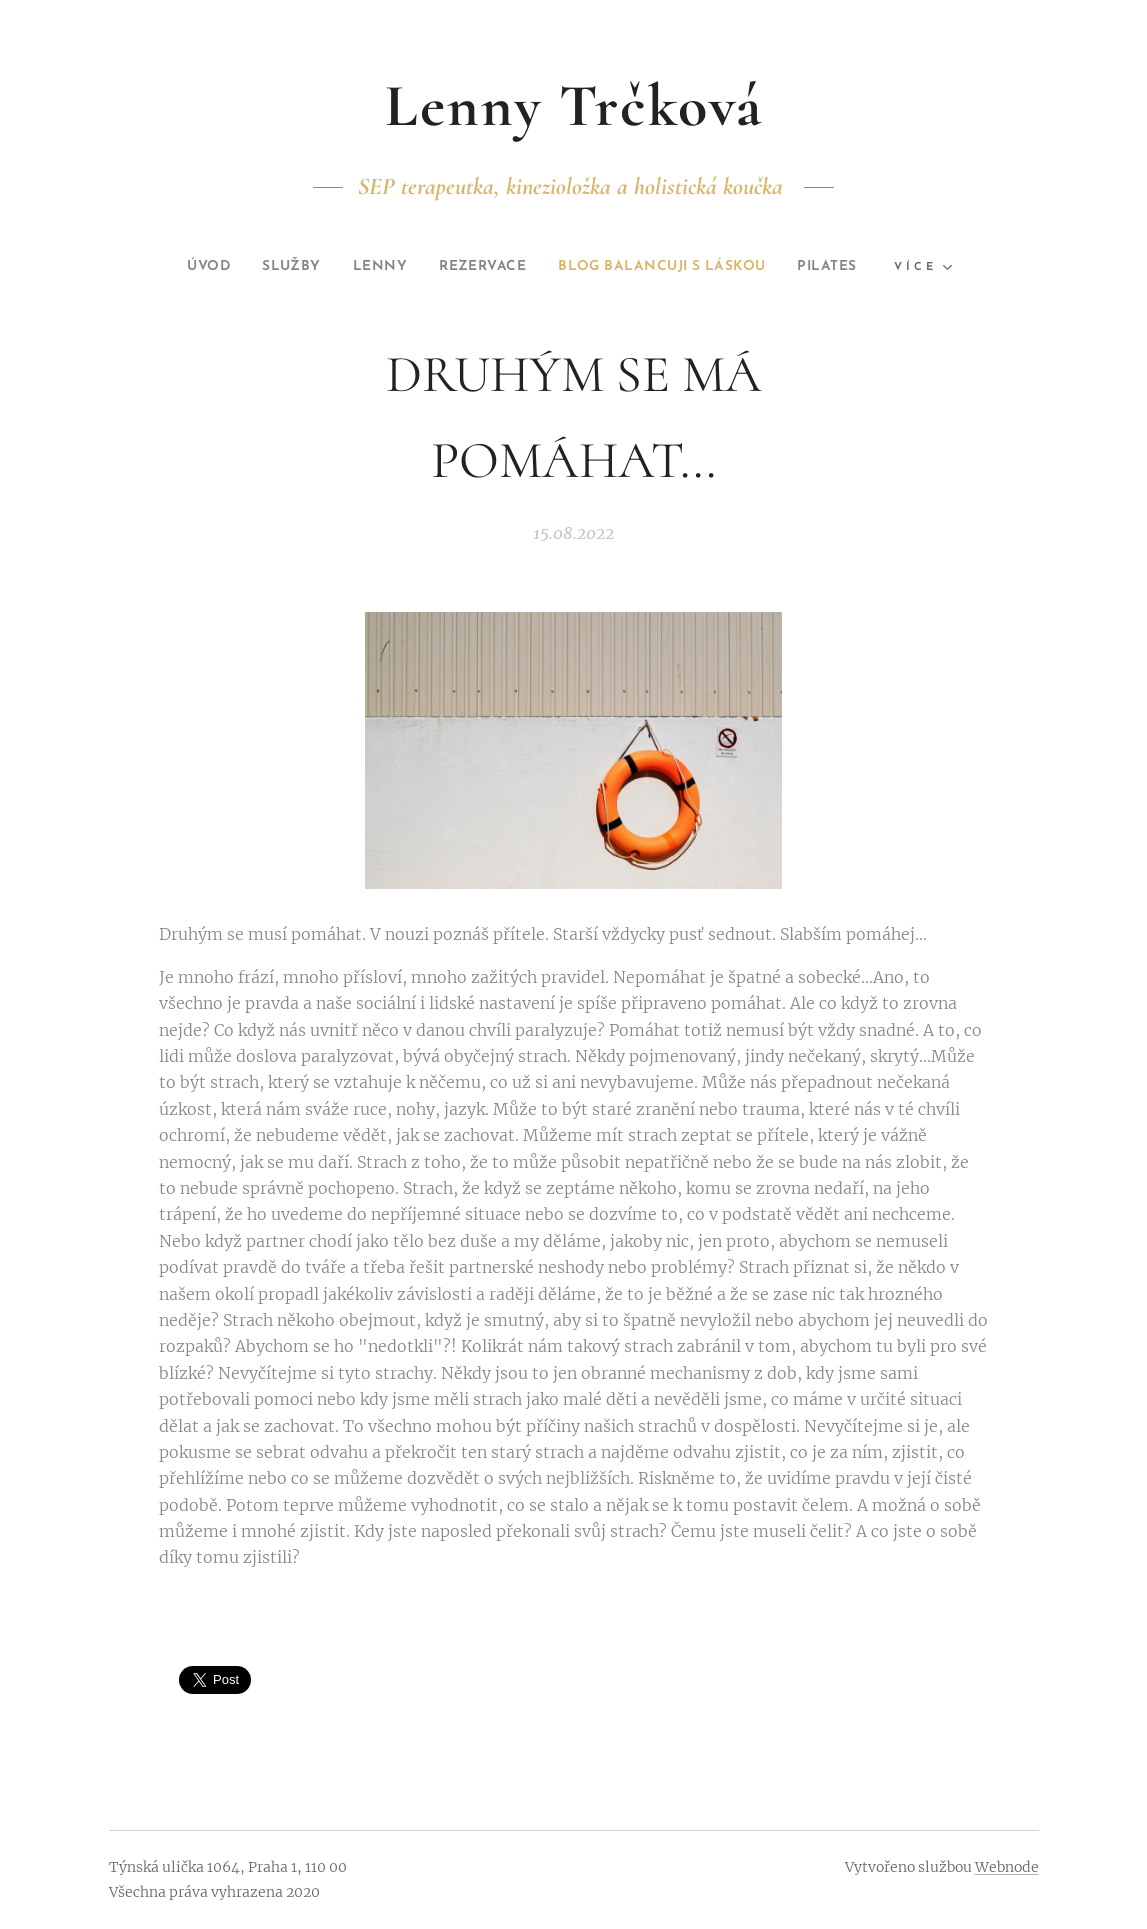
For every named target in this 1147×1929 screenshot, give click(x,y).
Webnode (1007, 1867)
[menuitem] (175, 267)
